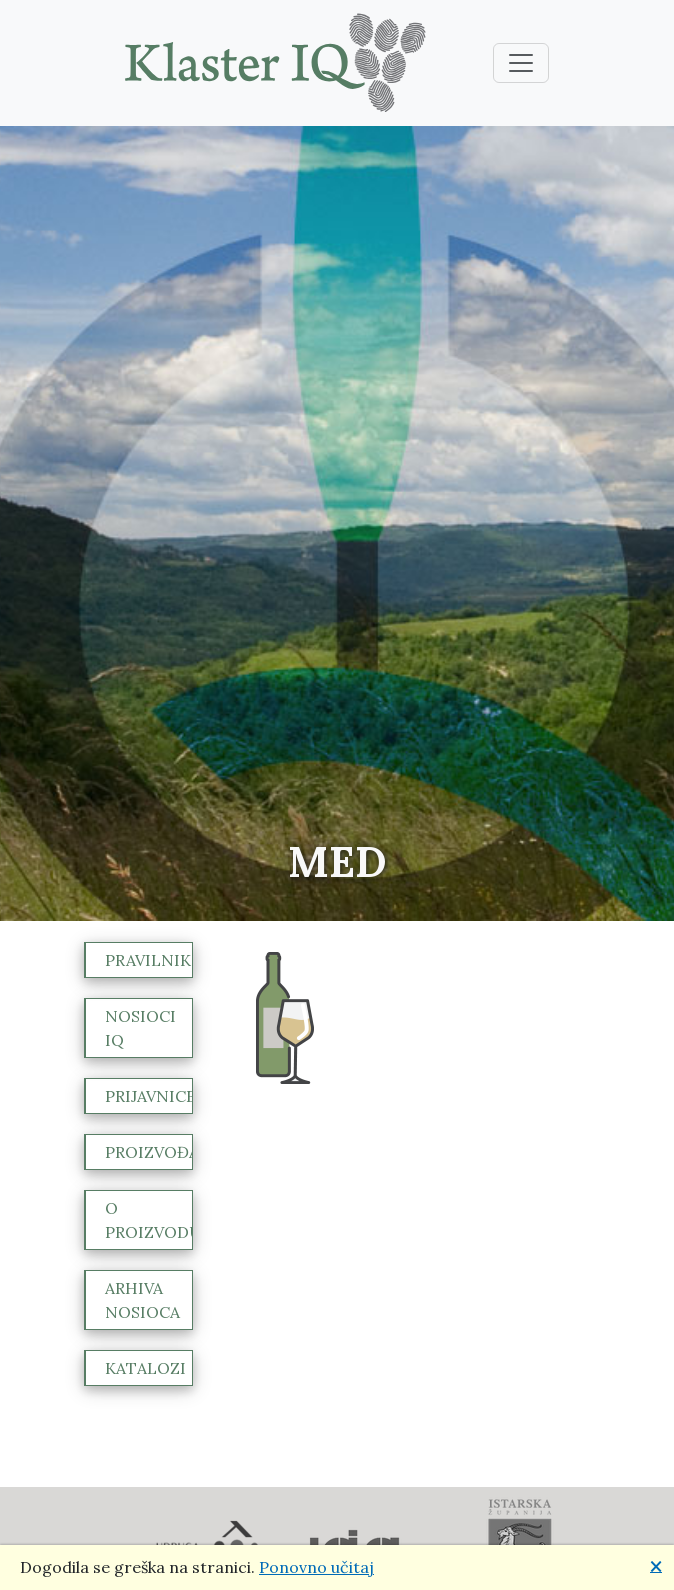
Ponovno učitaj (316, 1567)
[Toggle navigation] (521, 63)
